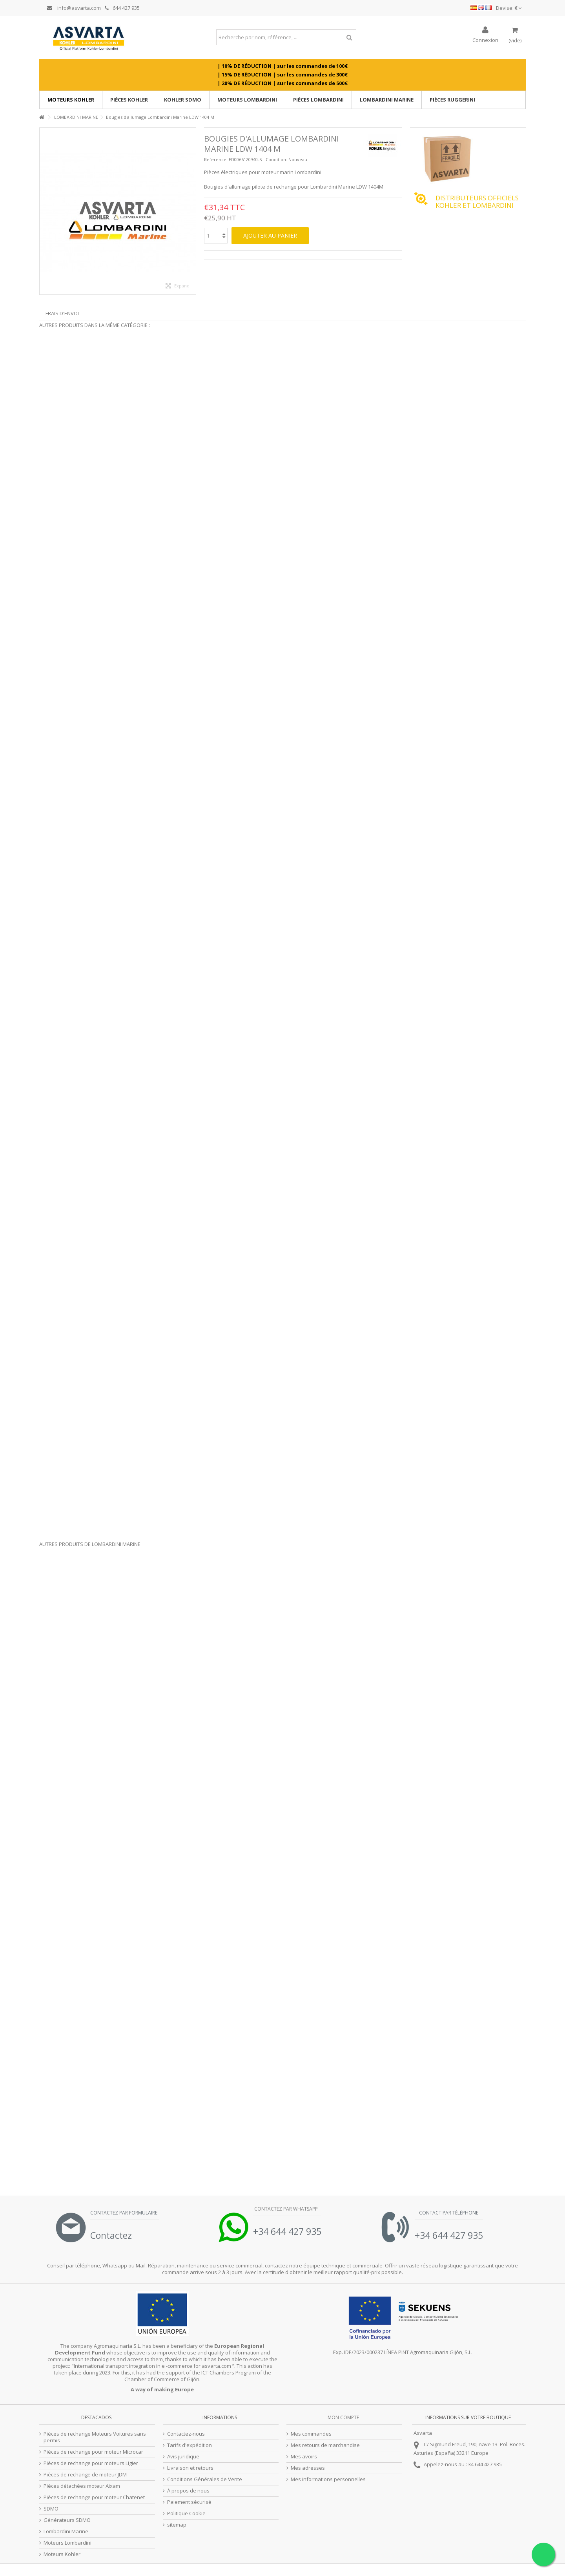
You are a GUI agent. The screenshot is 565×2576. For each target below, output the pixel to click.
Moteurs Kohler (62, 2554)
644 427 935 (122, 7)
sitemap (176, 2525)
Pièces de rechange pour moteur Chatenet (94, 2497)
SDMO (51, 2508)
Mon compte (343, 2417)
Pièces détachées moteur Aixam (82, 2486)
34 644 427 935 (485, 2464)
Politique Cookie (186, 2513)
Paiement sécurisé (189, 2502)
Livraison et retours (190, 2468)
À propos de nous (188, 2490)
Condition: (276, 159)
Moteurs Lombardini (67, 2543)
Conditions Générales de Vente (204, 2479)
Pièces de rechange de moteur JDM (85, 2474)
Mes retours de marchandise (325, 2445)
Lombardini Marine (66, 2531)
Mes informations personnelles (328, 2479)
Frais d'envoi (62, 313)
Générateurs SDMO (67, 2520)
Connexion (485, 39)
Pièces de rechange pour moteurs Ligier (91, 2463)
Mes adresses (308, 2468)
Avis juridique (183, 2456)
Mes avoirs (304, 2456)
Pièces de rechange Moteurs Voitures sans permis (95, 2437)
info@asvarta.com (74, 7)
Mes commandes (311, 2434)
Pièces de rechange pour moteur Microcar (93, 2452)
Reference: (216, 159)
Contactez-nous (186, 2434)
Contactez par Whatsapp (286, 2208)
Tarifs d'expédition (189, 2445)
